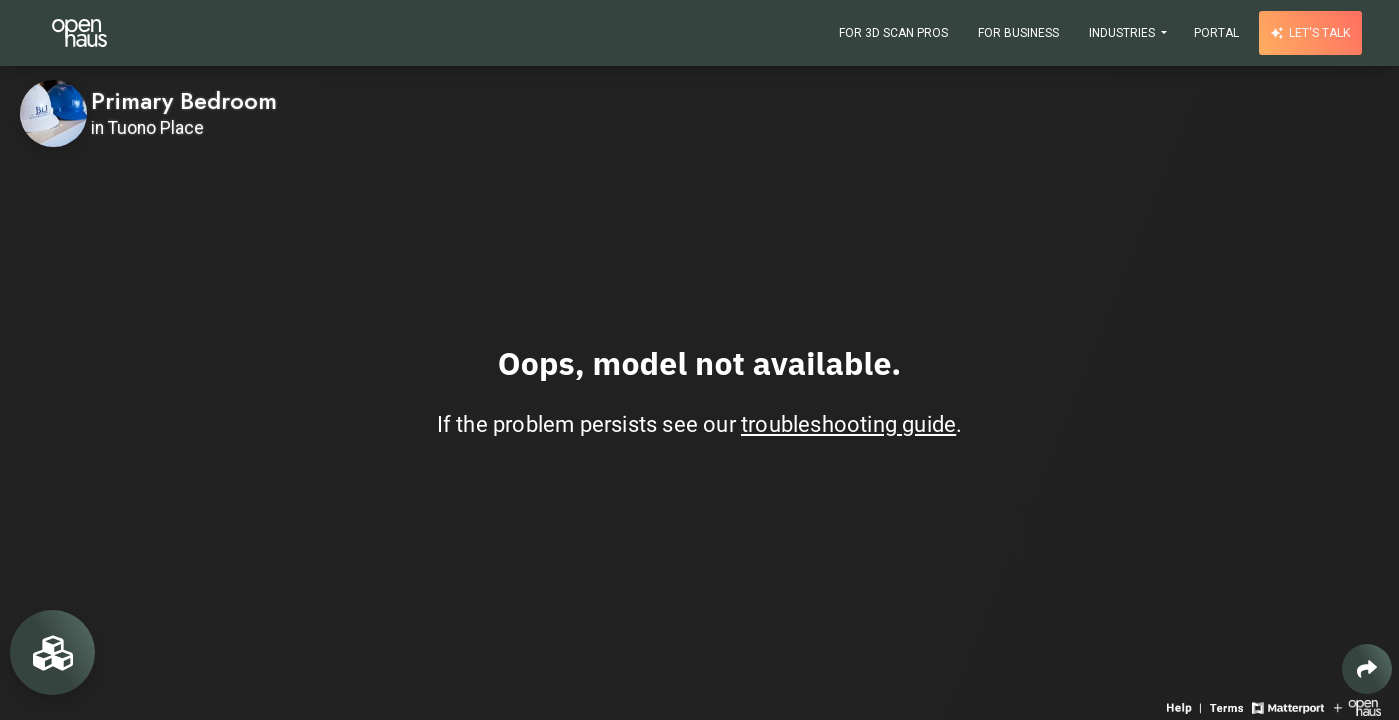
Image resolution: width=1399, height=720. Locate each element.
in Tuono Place (147, 128)
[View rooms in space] (52, 652)
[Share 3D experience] (1367, 669)
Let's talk (1310, 33)
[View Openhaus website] (1357, 706)
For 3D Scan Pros (893, 33)
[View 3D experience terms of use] (1228, 706)
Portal (1216, 33)
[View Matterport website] (1287, 706)
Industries (1123, 33)
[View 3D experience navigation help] (1186, 706)
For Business (1018, 33)
